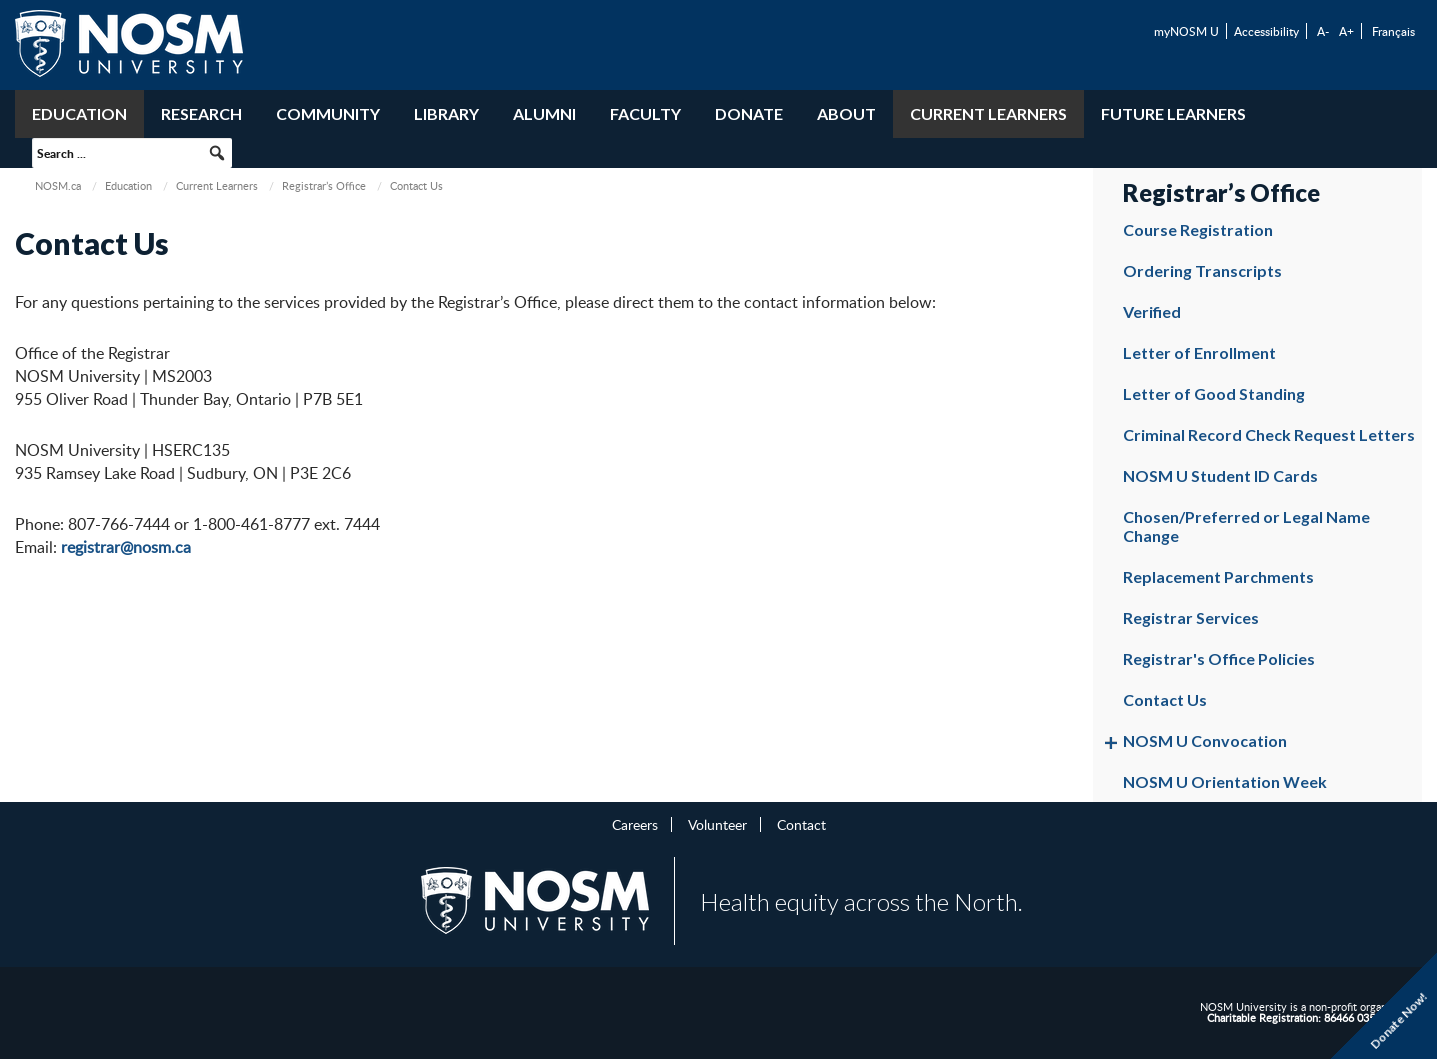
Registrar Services (1191, 617)
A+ (1346, 31)
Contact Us (1165, 699)
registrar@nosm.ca (126, 547)
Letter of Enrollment (1199, 352)
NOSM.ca (58, 185)
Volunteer (717, 824)
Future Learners (1173, 113)
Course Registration (1198, 229)
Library (446, 113)
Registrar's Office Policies (1219, 658)
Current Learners (988, 113)
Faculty (645, 113)
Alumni (544, 113)
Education (79, 113)
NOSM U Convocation (1205, 740)
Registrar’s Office (324, 185)
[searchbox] (132, 153)
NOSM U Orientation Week (1225, 781)
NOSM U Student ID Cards (1220, 475)
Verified (1152, 311)
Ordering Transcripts (1202, 270)
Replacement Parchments (1218, 576)
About (846, 113)
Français (1393, 31)
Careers (635, 824)
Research (201, 113)
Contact (801, 824)
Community (328, 113)
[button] (217, 153)
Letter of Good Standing (1214, 393)
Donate (749, 113)
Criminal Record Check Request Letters (1269, 434)
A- (1323, 31)
